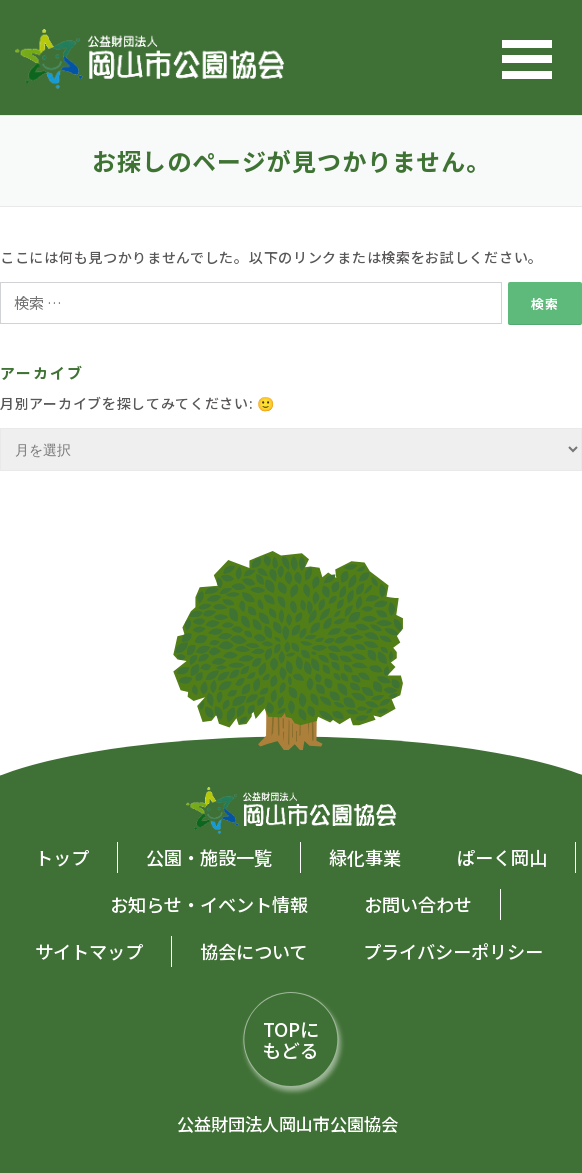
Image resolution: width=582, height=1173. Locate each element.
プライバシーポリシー (453, 951)
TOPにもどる (290, 1039)
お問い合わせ (418, 904)
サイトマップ (89, 951)
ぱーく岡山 (502, 857)
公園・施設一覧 (209, 857)
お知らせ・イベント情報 (209, 904)
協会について (253, 951)
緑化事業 (365, 857)
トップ (62, 857)
